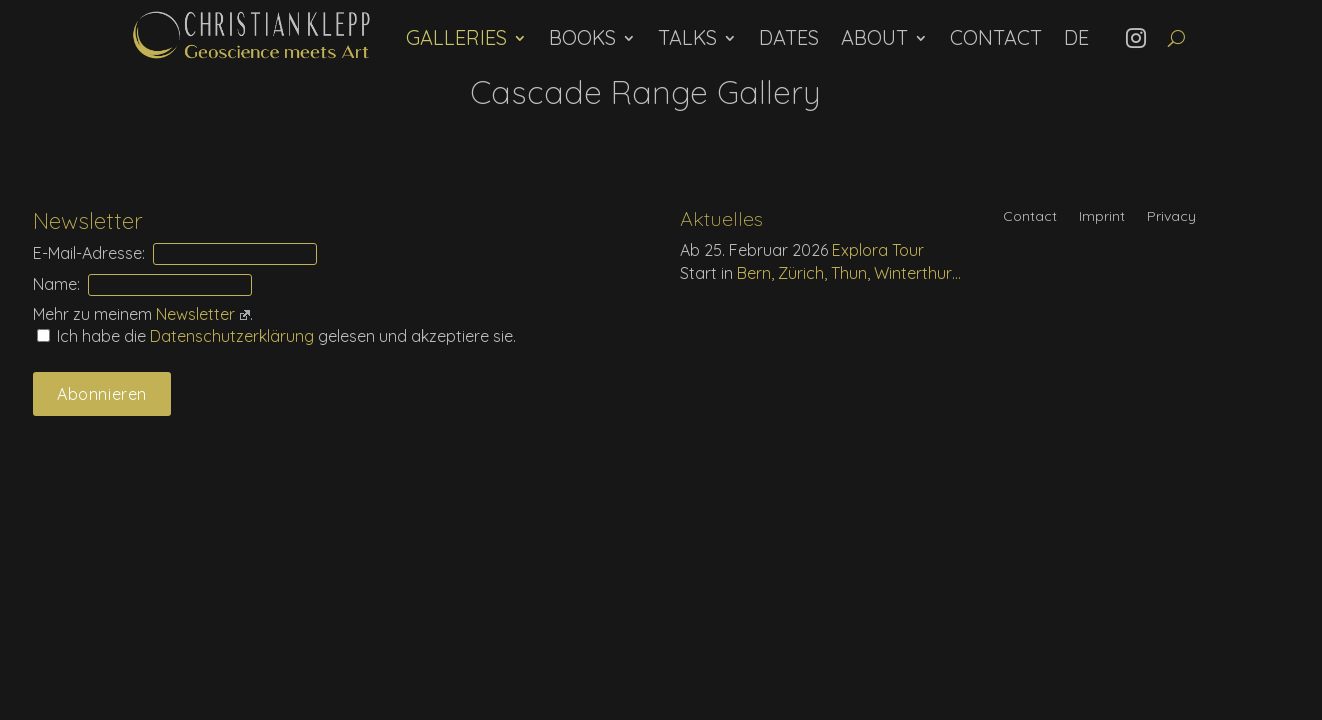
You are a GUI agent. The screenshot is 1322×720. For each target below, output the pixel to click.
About (874, 37)
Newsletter (203, 314)
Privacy (1171, 217)
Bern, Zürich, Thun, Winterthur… (849, 273)
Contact (996, 37)
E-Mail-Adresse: (89, 253)
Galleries (456, 37)
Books (582, 37)
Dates (789, 37)
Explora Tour (878, 250)
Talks (687, 37)
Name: (56, 284)
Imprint (1102, 217)
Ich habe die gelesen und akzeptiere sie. (276, 336)
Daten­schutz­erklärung (234, 336)
